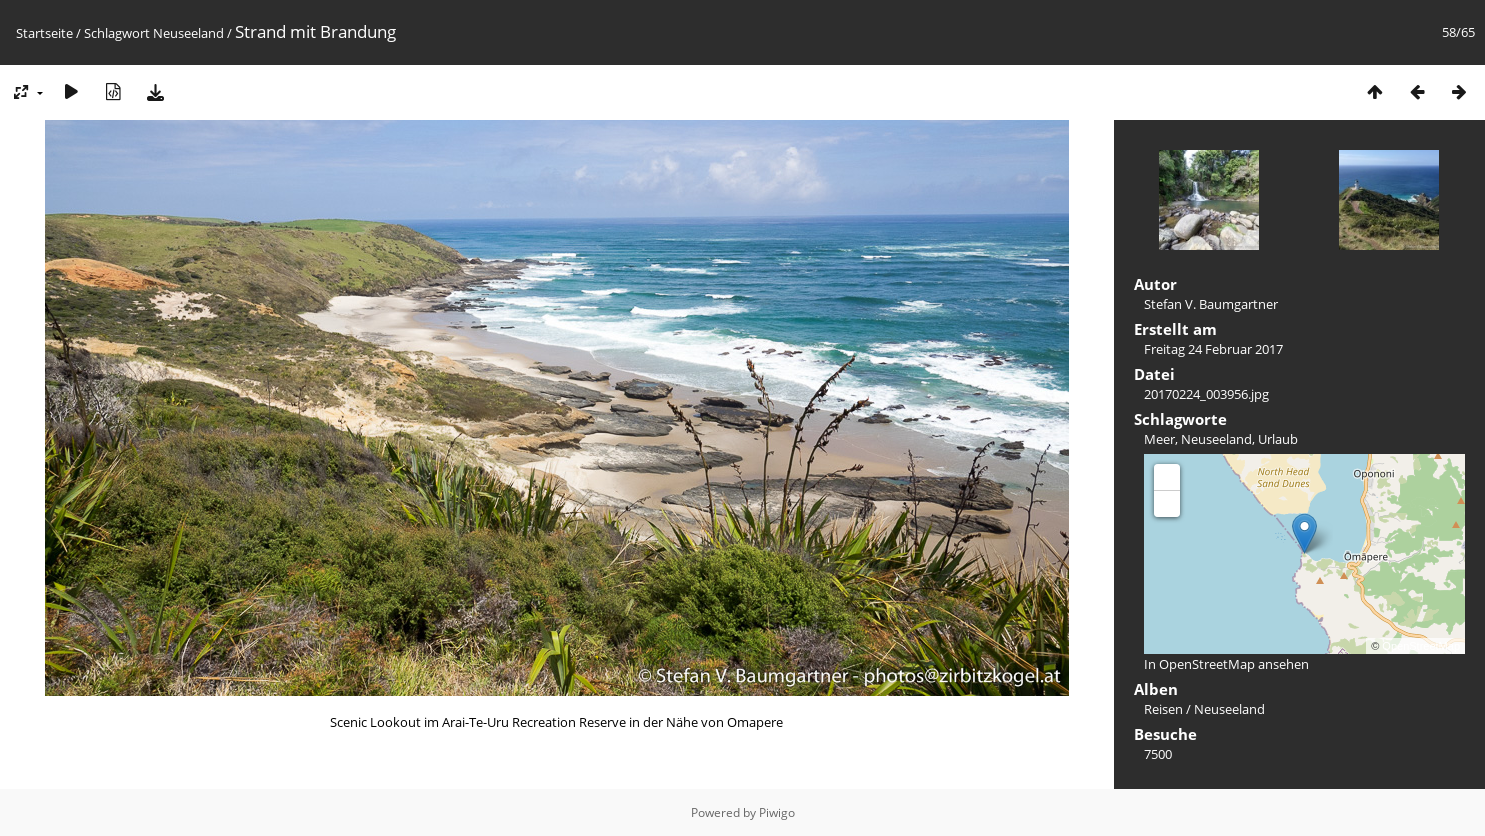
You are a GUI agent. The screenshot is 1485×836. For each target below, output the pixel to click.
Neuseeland (188, 33)
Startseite (44, 33)
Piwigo (777, 812)
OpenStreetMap (1421, 646)
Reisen (1163, 709)
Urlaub (1278, 439)
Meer (1159, 439)
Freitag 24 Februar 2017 (1213, 349)
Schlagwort (117, 33)
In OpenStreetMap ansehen (1226, 664)
